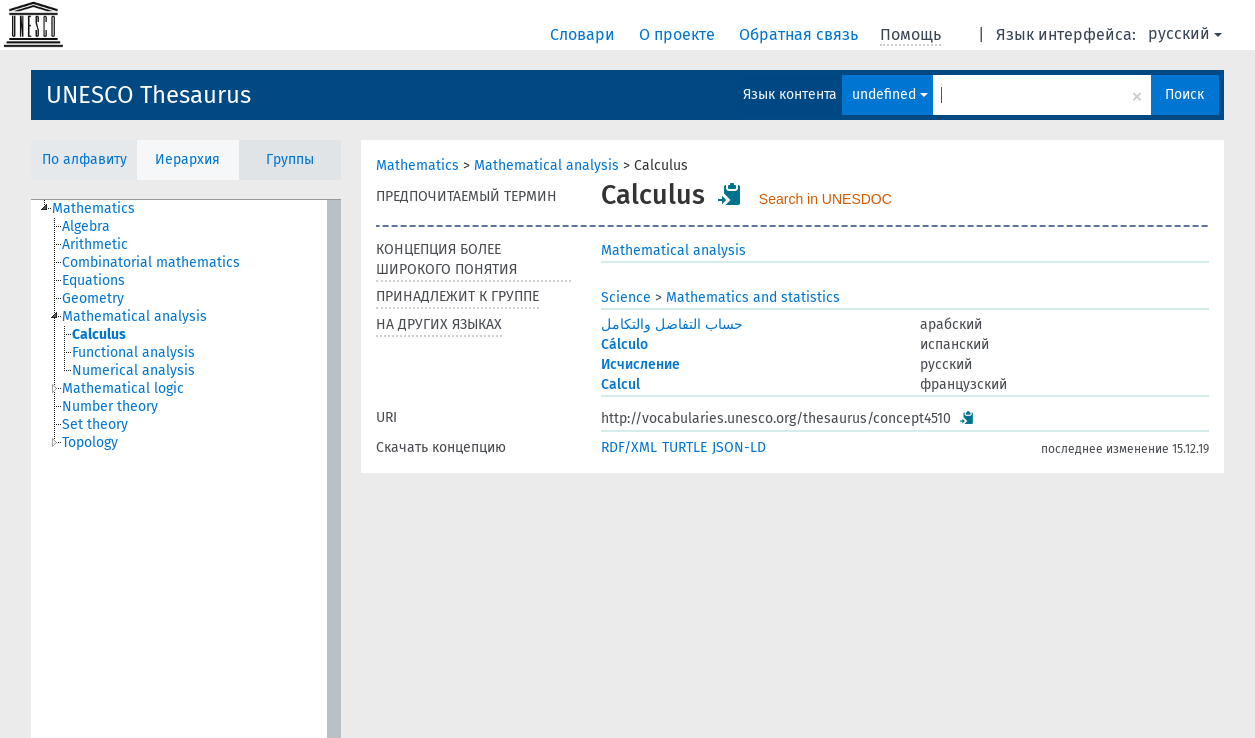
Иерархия (187, 159)
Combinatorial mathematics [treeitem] (151, 262)
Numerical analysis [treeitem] (133, 370)
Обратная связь (800, 34)
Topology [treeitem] (90, 442)
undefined (890, 94)
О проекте (679, 34)
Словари (584, 34)
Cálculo (624, 344)
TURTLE (684, 447)
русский (1185, 33)
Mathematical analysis (546, 165)
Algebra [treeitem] (86, 226)
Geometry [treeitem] (93, 298)
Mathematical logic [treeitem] (123, 388)
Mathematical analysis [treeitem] (134, 316)
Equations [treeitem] (93, 280)
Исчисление (640, 364)
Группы (290, 159)
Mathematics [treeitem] (93, 208)
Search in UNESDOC (825, 199)
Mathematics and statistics (753, 297)
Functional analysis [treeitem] (133, 352)
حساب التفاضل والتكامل (672, 324)
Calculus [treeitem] (99, 334)
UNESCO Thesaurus (148, 95)
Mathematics (417, 165)
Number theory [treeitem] (110, 406)
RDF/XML (629, 447)
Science (626, 297)
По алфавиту (84, 159)
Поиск (1184, 94)
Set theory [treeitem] (95, 424)
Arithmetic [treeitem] (95, 244)
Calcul (620, 384)
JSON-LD (739, 447)
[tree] (186, 469)
